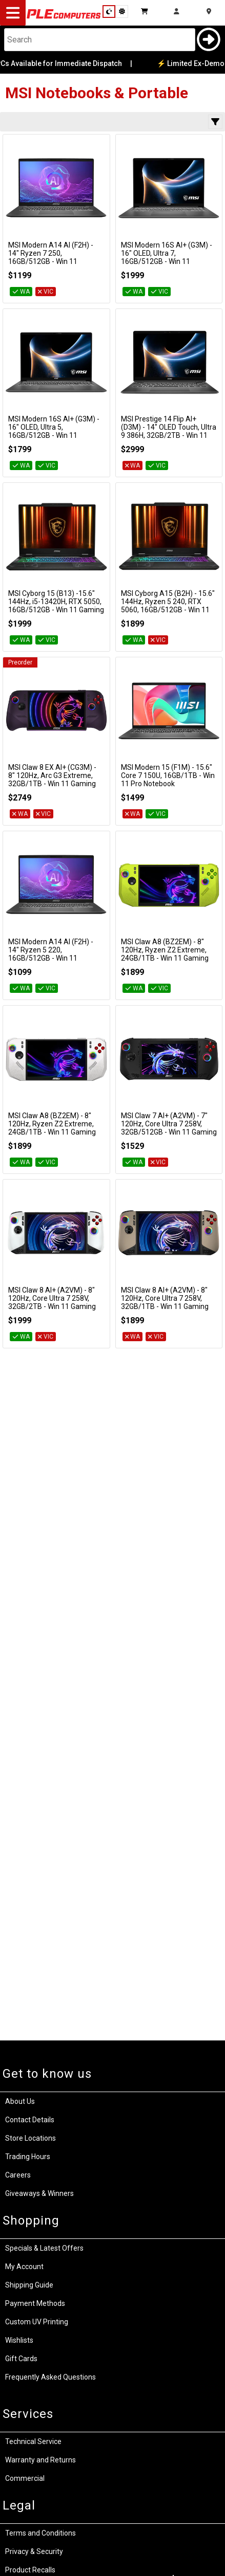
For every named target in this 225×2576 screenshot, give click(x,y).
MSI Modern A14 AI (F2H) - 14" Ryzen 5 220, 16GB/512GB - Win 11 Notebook (50, 954)
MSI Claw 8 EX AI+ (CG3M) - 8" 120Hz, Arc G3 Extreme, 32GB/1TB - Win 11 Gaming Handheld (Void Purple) (52, 779)
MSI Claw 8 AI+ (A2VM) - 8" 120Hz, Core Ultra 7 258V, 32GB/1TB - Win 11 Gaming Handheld (165, 1302)
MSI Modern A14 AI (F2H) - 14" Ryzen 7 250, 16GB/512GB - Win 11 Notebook (50, 257)
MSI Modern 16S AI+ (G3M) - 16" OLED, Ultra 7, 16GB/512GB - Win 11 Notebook (166, 257)
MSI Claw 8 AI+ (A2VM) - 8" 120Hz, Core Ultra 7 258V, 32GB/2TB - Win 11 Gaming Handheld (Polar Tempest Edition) (52, 1306)
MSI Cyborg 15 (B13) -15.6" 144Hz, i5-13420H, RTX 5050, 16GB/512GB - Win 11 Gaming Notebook (56, 605)
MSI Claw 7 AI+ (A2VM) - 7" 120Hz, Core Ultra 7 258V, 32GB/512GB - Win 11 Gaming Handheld (169, 1128)
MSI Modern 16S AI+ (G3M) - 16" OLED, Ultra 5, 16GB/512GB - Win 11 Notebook (53, 431)
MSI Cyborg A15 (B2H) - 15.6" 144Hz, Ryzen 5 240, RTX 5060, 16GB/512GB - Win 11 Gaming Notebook (168, 605)
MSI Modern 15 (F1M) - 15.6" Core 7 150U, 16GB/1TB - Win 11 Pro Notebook (168, 775)
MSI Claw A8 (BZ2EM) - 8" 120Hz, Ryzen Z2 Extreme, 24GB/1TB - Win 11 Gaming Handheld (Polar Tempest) (52, 1128)
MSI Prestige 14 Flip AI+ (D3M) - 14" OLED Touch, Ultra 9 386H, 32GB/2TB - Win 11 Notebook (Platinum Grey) (168, 431)
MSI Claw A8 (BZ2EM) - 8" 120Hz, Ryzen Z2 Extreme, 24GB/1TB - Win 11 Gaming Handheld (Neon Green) (165, 954)
